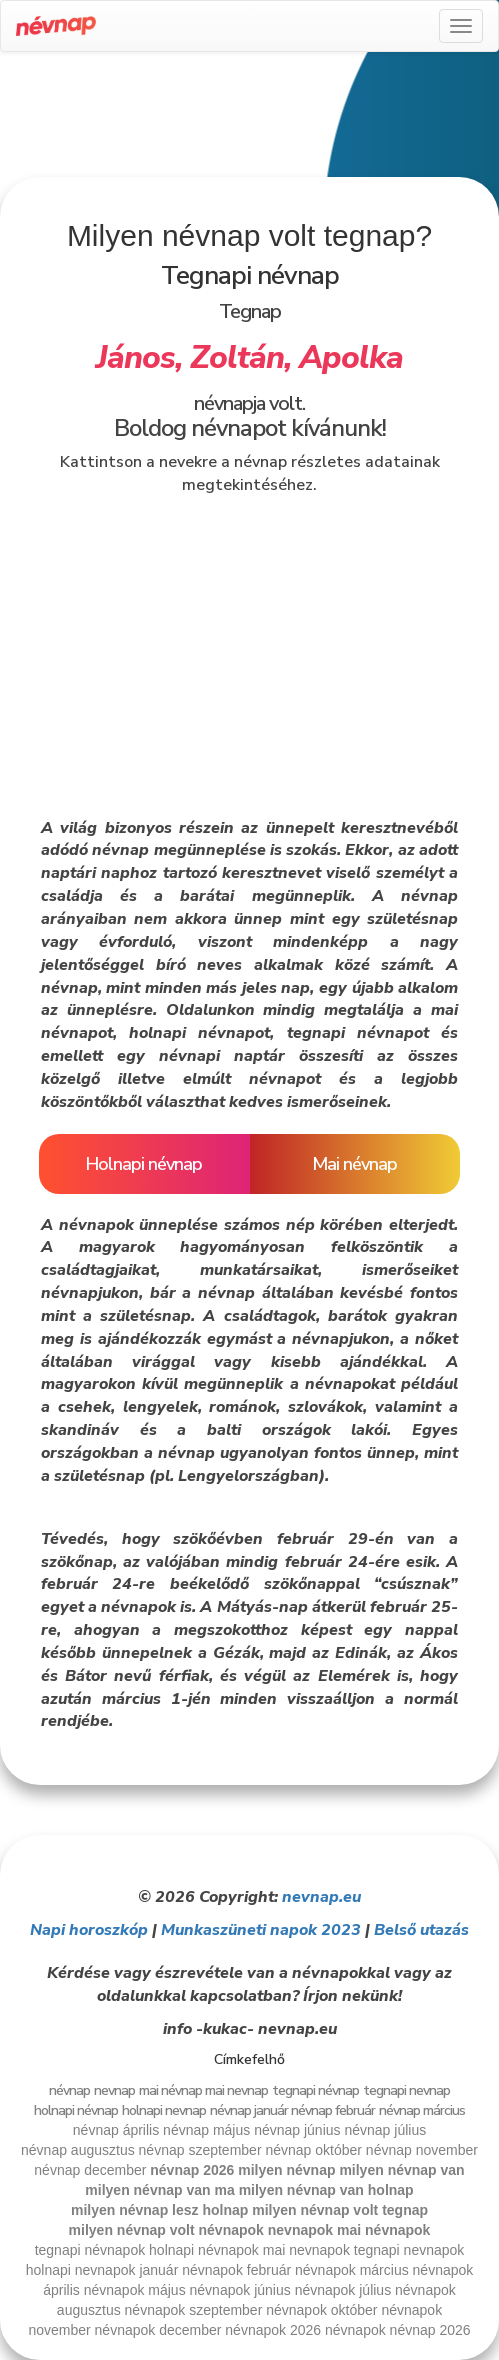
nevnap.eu (321, 1897)
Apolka (351, 357)
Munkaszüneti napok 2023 (261, 1930)
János (135, 357)
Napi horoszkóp (89, 1930)
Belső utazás (421, 1930)
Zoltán (237, 357)
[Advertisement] (250, 122)
